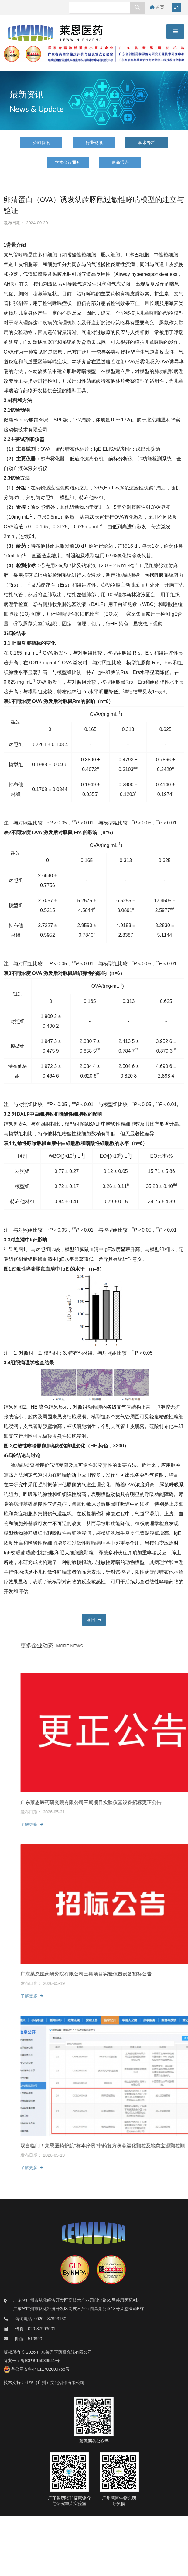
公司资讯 (41, 142)
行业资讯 (94, 142)
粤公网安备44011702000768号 (37, 2369)
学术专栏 (146, 142)
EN (176, 7)
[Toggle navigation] (175, 31)
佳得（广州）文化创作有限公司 (54, 2382)
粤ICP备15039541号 (40, 2360)
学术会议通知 (67, 162)
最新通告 (120, 162)
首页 (157, 7)
